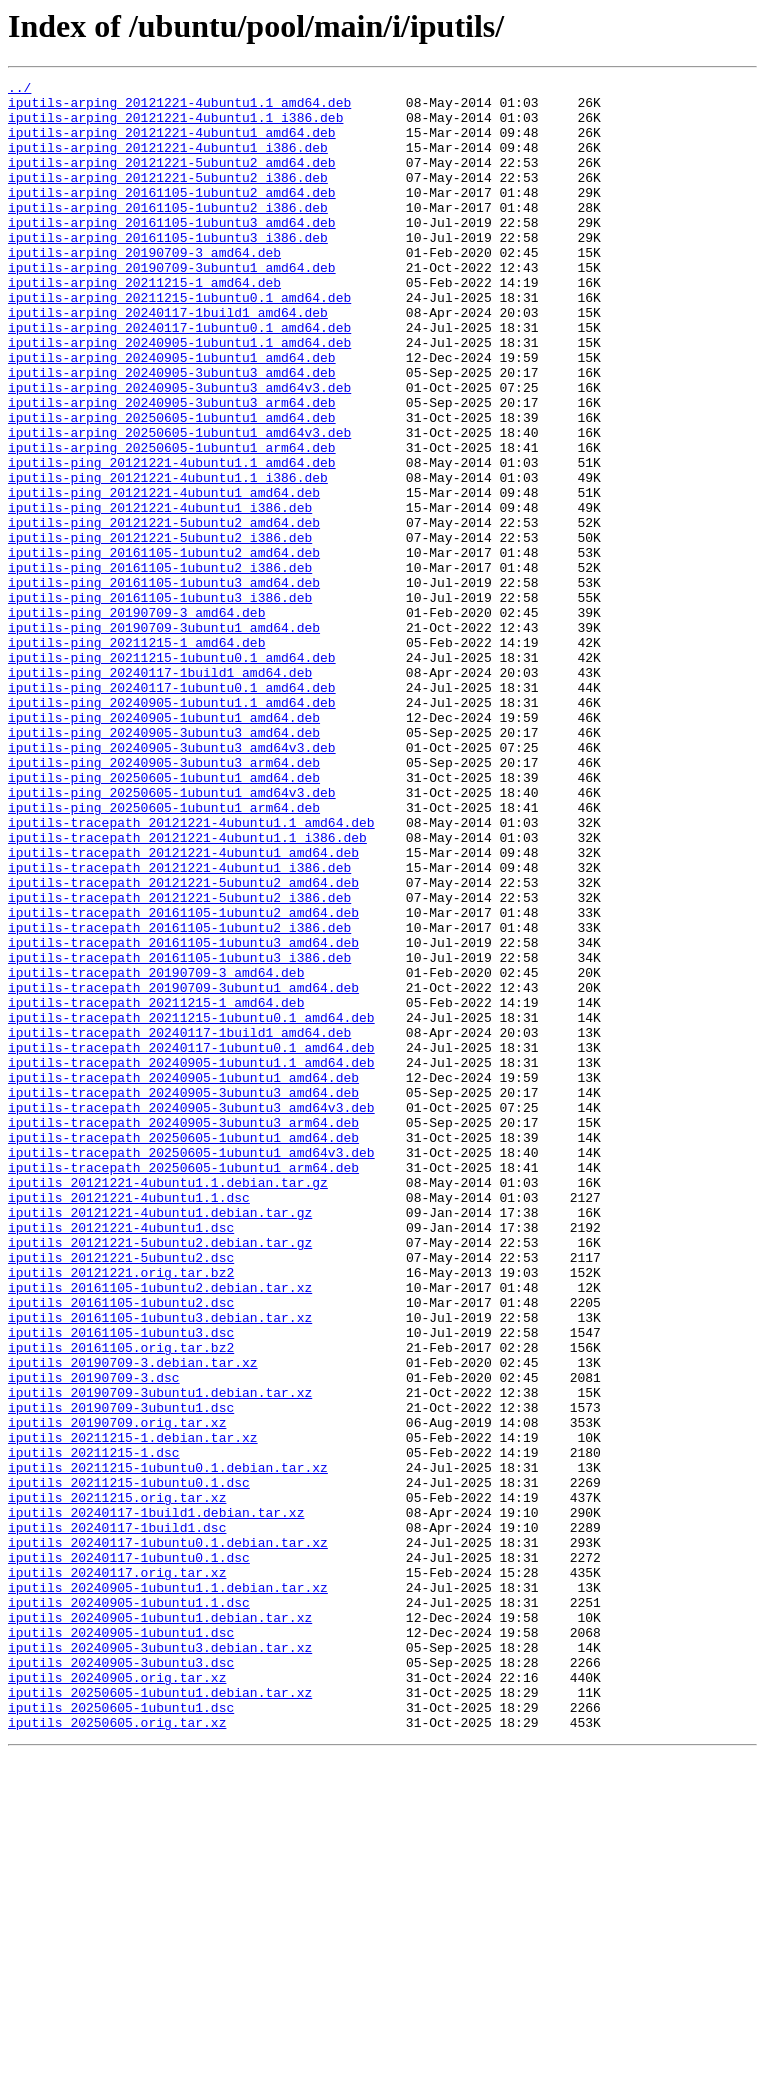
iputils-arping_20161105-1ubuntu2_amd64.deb (172, 216)
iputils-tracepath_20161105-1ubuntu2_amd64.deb (183, 1080)
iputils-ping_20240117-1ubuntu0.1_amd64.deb (172, 810)
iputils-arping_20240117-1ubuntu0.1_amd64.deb (179, 378)
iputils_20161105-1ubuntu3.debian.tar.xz (160, 1566)
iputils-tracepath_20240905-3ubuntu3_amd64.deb (183, 1296)
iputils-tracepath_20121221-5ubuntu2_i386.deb (179, 1062)
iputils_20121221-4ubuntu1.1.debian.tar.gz (168, 1404)
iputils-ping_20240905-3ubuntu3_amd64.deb (164, 864)
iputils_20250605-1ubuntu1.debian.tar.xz (160, 2016)
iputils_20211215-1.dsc (94, 1728)
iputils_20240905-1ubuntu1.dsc (121, 1944)
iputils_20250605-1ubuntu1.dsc (121, 2034)
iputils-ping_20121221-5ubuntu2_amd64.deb (164, 612)
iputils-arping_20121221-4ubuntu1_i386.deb (168, 162)
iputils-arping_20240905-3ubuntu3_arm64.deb (172, 468)
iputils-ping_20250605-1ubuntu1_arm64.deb (164, 954)
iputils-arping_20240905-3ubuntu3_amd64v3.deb (179, 450)
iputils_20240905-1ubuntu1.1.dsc (129, 1908)
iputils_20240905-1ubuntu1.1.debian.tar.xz (168, 1890)
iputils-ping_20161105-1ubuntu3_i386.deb (160, 702)
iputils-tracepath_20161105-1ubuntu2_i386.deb (179, 1098)
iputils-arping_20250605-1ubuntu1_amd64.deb (172, 486)
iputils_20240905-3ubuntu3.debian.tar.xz (160, 1962)
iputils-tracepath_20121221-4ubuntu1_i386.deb (179, 1026)
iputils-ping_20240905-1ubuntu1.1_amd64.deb (172, 828)
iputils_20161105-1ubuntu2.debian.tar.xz (160, 1530)
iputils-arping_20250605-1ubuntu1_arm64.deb (172, 522)
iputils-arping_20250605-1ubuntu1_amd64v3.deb (179, 504)
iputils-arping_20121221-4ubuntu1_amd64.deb (172, 144)
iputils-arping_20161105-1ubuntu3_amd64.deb (172, 252)
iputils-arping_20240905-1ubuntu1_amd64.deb (172, 414)
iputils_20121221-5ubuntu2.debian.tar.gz (160, 1476)
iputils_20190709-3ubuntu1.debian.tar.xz (160, 1656)
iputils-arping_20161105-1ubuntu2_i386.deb (168, 234)
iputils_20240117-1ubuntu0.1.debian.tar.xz (168, 1836)
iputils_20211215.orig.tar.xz (117, 1782)
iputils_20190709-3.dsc (94, 1638)
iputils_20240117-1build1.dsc (117, 1818)
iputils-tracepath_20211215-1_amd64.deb (156, 1188)
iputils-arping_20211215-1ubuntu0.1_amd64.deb (179, 342)
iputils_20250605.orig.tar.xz (117, 2052)
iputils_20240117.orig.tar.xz (117, 1872)
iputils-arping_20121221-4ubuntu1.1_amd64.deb (179, 108)
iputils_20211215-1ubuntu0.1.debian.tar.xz (168, 1746)
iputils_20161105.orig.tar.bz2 (121, 1602)
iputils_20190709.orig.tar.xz (117, 1692)
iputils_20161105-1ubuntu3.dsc (121, 1584)
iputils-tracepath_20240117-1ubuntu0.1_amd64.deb (191, 1242)
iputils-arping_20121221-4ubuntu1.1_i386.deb (175, 126)
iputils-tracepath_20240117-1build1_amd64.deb (179, 1224)
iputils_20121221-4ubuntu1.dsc (121, 1458)
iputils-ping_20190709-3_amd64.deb (136, 720)
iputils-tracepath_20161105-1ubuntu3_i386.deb (179, 1134)
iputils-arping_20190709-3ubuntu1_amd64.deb (172, 306)
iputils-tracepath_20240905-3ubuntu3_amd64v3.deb (191, 1314)
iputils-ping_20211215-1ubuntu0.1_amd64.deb (172, 774)
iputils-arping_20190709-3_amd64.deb (144, 288)
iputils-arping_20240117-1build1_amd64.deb (168, 360)
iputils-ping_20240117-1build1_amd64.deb (160, 792)
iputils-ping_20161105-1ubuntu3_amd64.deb (164, 684)
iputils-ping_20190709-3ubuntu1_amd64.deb (164, 738)
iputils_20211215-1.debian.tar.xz (133, 1710)
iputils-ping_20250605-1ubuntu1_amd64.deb (164, 918)
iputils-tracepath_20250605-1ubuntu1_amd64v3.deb (191, 1368)
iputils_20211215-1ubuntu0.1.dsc (129, 1764)
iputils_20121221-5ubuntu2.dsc (121, 1494)
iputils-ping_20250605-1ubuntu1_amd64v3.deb (172, 936)
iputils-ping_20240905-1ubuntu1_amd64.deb (164, 846)
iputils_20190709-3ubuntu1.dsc (121, 1674)
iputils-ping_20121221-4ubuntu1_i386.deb (160, 594)
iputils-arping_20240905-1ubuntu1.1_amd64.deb (179, 396)
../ (19, 90)
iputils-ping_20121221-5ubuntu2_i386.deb (160, 630)
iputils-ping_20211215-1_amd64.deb (136, 756)
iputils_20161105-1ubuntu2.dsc (121, 1548)
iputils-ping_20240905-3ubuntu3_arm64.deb (164, 900)
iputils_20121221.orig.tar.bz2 (121, 1512)
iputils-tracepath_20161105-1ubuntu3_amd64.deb (183, 1116)
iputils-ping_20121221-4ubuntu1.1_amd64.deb (172, 540)
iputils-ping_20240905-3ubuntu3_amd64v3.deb (172, 882)
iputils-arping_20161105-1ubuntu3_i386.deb (168, 270)
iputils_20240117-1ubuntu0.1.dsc (129, 1854)
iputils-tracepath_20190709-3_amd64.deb (156, 1152)
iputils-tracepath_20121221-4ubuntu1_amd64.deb (183, 1008)
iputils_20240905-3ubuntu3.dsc (121, 1980)
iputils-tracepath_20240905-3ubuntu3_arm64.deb (183, 1332)
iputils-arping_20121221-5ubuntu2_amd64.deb (172, 180)
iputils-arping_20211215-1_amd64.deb (144, 324)
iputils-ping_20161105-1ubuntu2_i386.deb (160, 666)
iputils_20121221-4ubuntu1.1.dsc (129, 1422)
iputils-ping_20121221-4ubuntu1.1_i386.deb (168, 558)
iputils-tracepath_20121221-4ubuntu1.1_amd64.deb (191, 972)
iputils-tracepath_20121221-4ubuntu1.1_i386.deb (187, 990)
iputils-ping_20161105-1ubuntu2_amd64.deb (164, 648)
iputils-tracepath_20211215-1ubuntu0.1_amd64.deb (191, 1206)
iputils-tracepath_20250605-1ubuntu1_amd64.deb (183, 1350)
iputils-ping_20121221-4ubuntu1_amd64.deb (164, 576)
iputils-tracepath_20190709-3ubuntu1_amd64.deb (183, 1170)
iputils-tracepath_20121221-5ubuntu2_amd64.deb (183, 1044)
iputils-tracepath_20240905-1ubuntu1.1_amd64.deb (191, 1260)
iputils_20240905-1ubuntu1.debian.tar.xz (160, 1926)
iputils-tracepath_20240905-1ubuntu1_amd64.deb (183, 1278)
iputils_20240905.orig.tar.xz (117, 1998)
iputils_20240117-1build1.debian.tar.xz (156, 1800)
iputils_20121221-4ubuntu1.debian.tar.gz (160, 1440)
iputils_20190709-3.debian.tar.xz (133, 1620)
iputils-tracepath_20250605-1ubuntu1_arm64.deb (183, 1386)
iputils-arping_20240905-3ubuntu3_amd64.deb (172, 432)
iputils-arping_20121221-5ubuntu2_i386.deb (168, 198)
